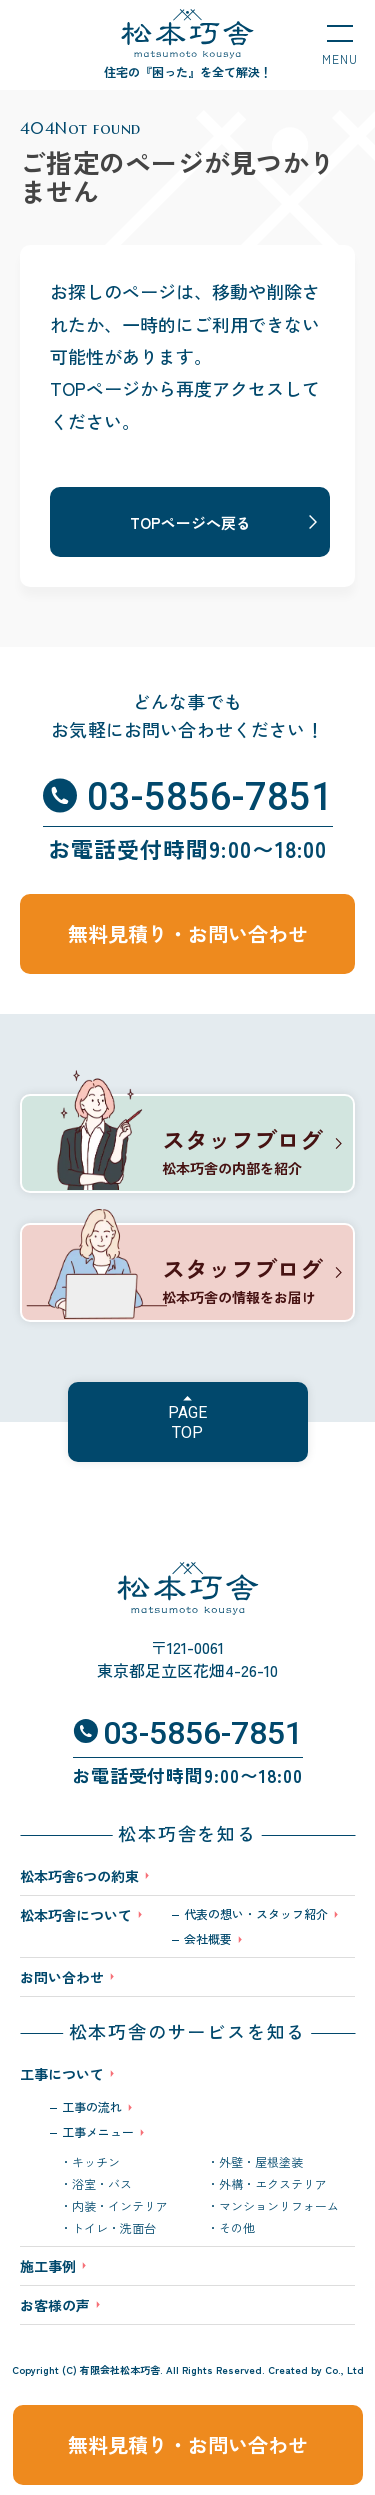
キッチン (96, 2162)
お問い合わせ (62, 1977)
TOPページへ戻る (190, 522)
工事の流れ (92, 2107)
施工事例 (48, 2266)
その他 (237, 2228)
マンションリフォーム (279, 2206)
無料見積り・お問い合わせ (188, 2444)
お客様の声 (55, 2305)
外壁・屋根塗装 (261, 2162)
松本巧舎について (76, 1916)
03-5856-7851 (210, 797)
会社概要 (208, 1939)
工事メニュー (98, 2132)
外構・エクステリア (273, 2184)
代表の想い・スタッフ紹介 (256, 1914)
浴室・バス (102, 2184)
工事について (62, 2074)
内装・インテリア (120, 2206)
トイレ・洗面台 (114, 2228)
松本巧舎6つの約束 (79, 1876)
